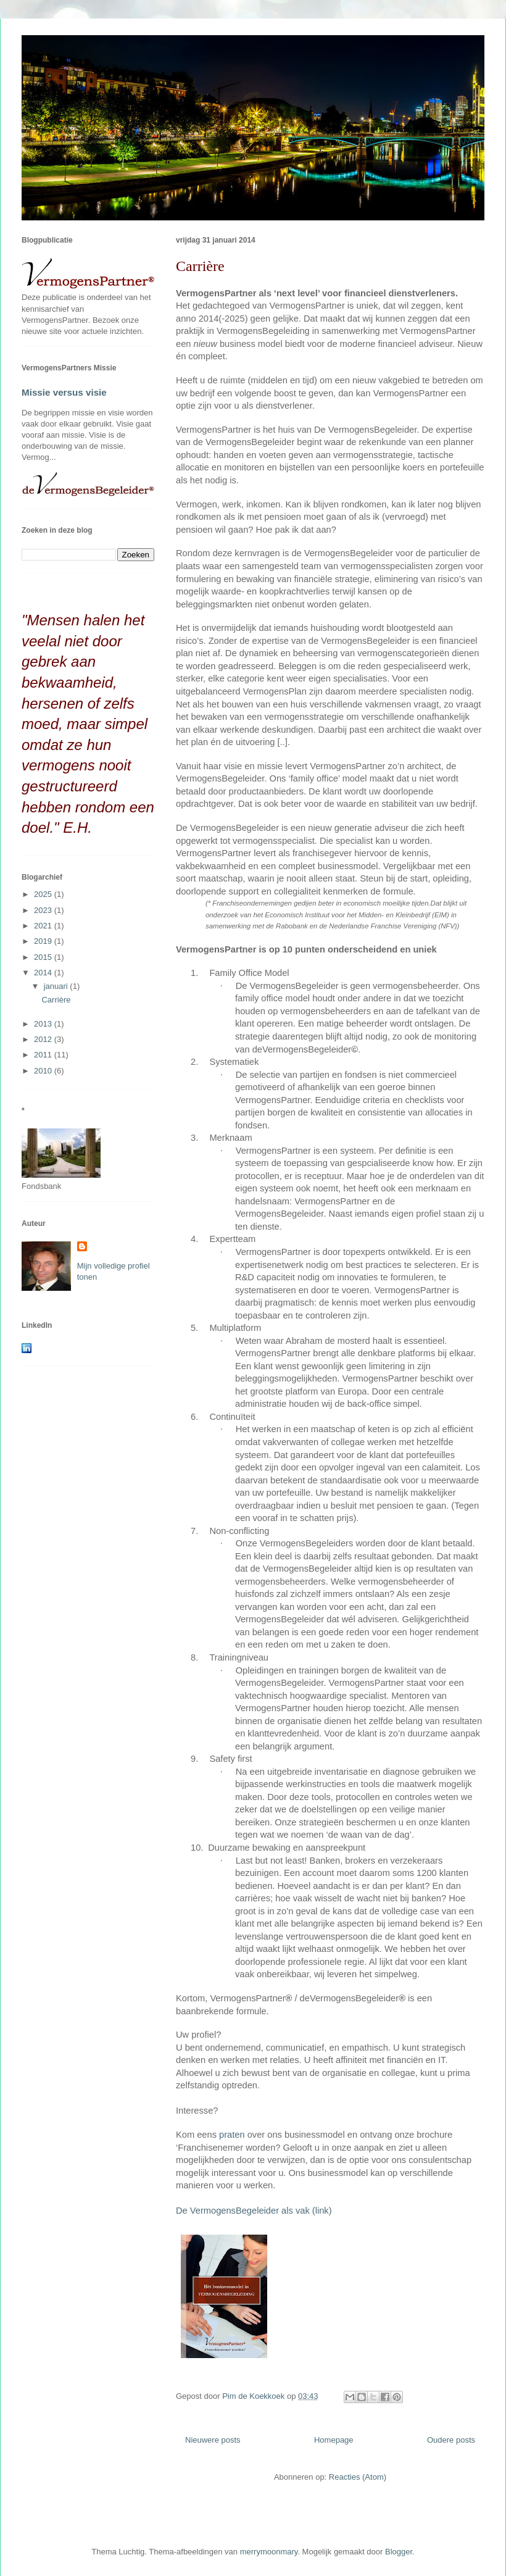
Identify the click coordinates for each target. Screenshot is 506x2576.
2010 (44, 1070)
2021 (44, 925)
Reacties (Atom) (357, 2477)
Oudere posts (451, 2440)
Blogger (398, 2551)
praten (232, 2135)
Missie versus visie (64, 392)
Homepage (334, 2440)
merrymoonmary (269, 2551)
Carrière (200, 266)
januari (57, 986)
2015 (44, 957)
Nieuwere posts (213, 2440)
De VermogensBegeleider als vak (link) (254, 2210)
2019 (44, 941)
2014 (44, 972)
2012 (44, 1039)
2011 (44, 1054)
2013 (44, 1023)
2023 (44, 910)
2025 (44, 894)
